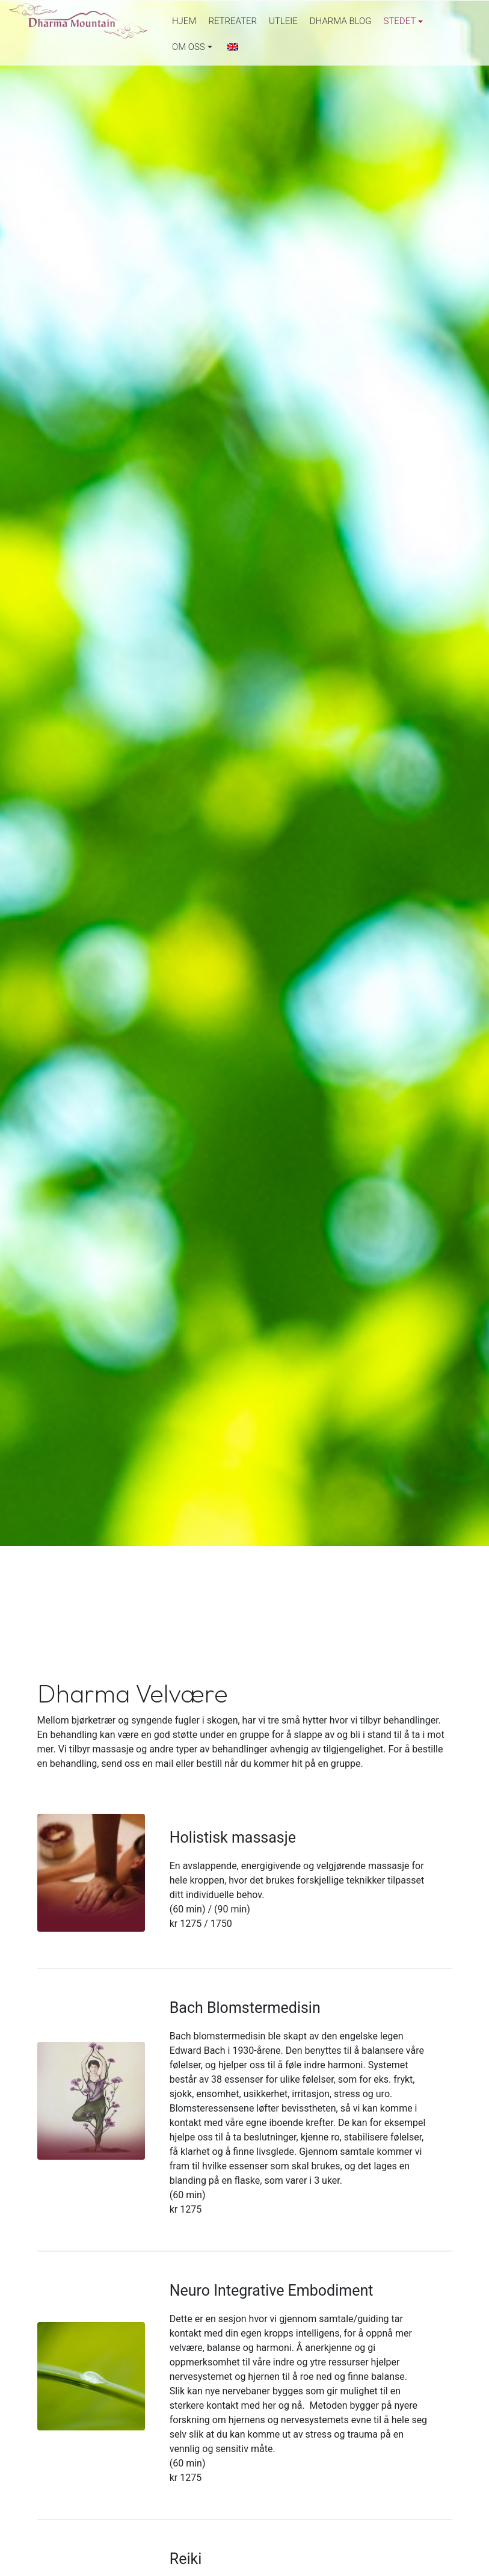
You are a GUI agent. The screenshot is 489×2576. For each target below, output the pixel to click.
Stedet (400, 21)
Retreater (232, 21)
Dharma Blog (341, 21)
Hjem (184, 21)
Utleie (283, 21)
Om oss (188, 47)
